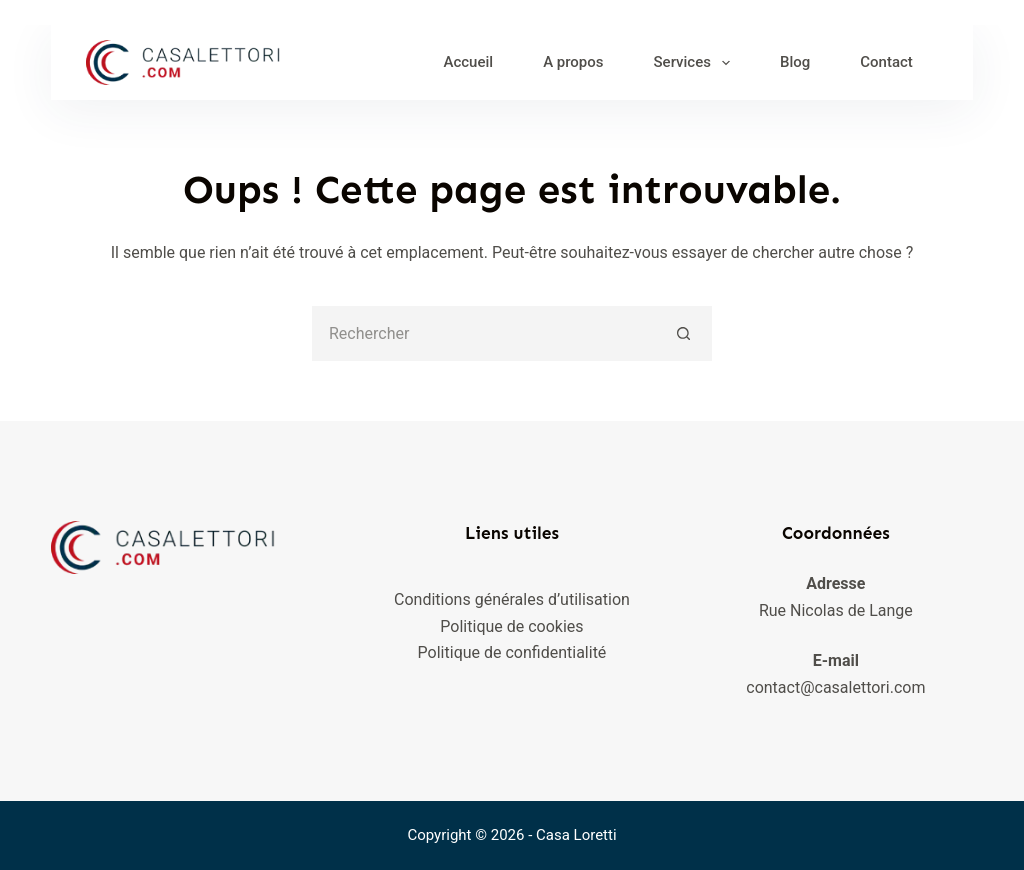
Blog (795, 62)
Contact (886, 62)
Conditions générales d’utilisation (512, 599)
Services (696, 63)
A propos (573, 62)
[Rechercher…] (484, 333)
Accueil (468, 62)
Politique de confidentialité (512, 652)
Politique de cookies (511, 626)
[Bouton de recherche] (684, 333)
